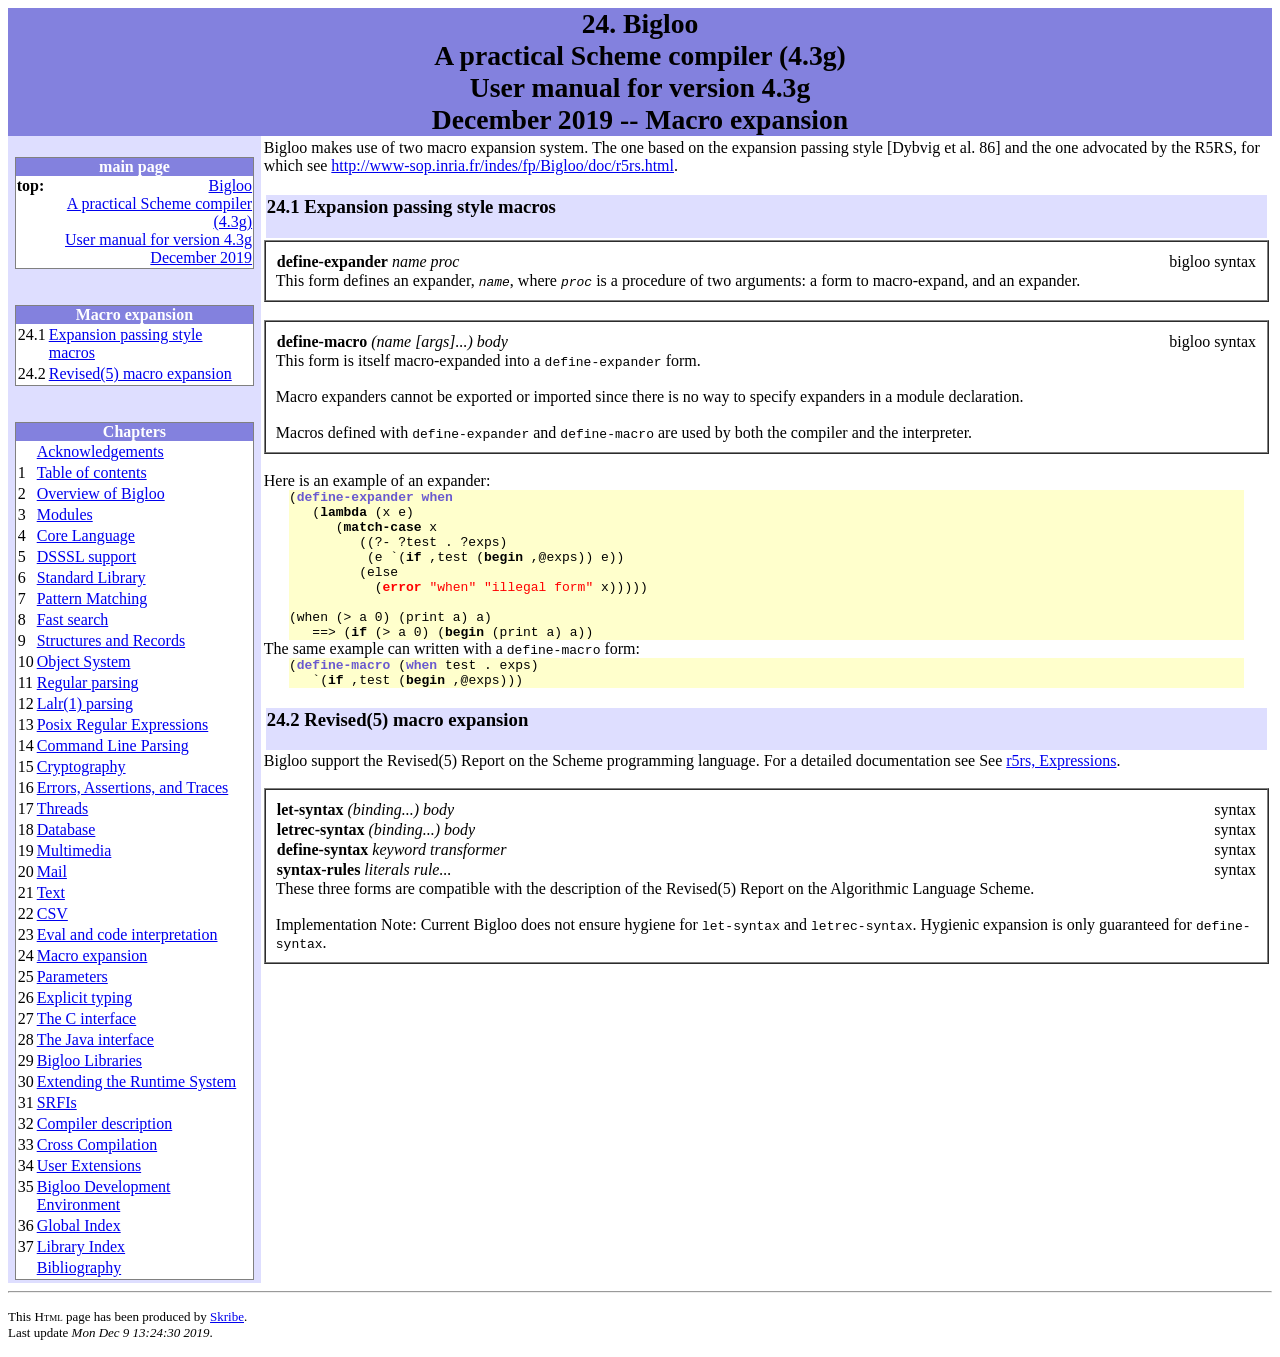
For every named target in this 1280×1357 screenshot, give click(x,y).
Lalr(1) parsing (85, 703)
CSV (52, 913)
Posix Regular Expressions (123, 724)
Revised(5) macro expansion (140, 373)
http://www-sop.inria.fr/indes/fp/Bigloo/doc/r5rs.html (502, 165)
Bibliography (79, 1267)
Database (66, 829)
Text (51, 892)
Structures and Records (111, 640)
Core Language (86, 535)
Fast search (73, 619)
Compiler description (105, 1123)
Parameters (72, 976)
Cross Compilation (97, 1144)
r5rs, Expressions (1061, 796)
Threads (63, 808)
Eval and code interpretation (127, 934)
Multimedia (74, 850)
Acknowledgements (100, 451)
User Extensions (89, 1165)
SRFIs (57, 1102)
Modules (65, 514)
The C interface (87, 1018)
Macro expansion (92, 955)
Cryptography (81, 766)
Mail (52, 871)
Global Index (79, 1225)
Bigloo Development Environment (104, 1195)
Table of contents (92, 472)
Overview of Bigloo (101, 493)
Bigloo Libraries (89, 1060)
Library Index (81, 1246)
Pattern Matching (92, 598)
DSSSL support (86, 556)
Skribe (227, 1316)
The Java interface (95, 1039)
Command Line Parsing (113, 745)
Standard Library (91, 577)
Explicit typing (85, 997)
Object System (84, 661)
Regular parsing (88, 682)
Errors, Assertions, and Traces (133, 787)
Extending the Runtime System (137, 1081)
